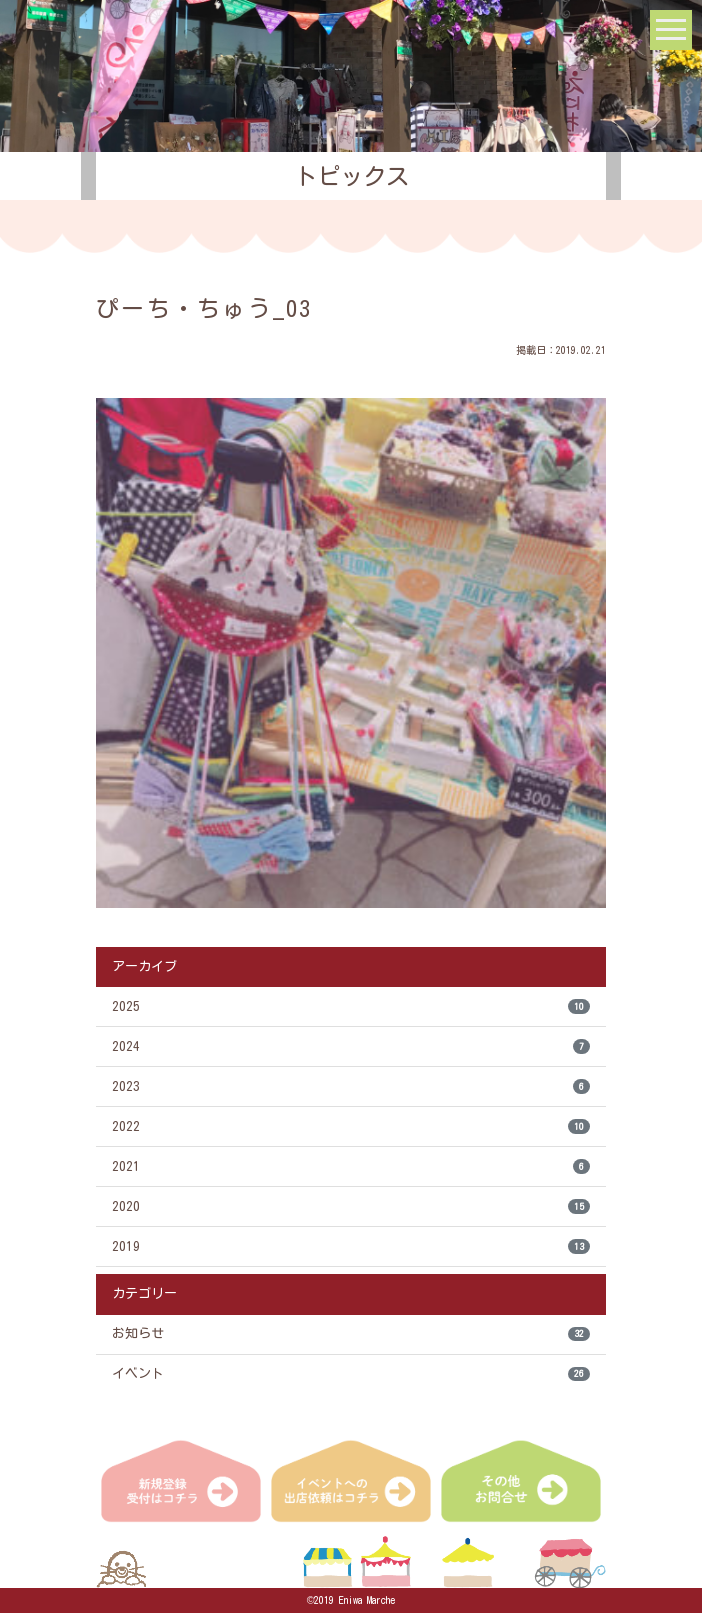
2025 (351, 1006)
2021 (351, 1166)
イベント (351, 1374)
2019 (351, 1246)
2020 (351, 1206)
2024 (351, 1046)
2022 (351, 1126)
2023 (351, 1086)
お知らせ (351, 1334)
